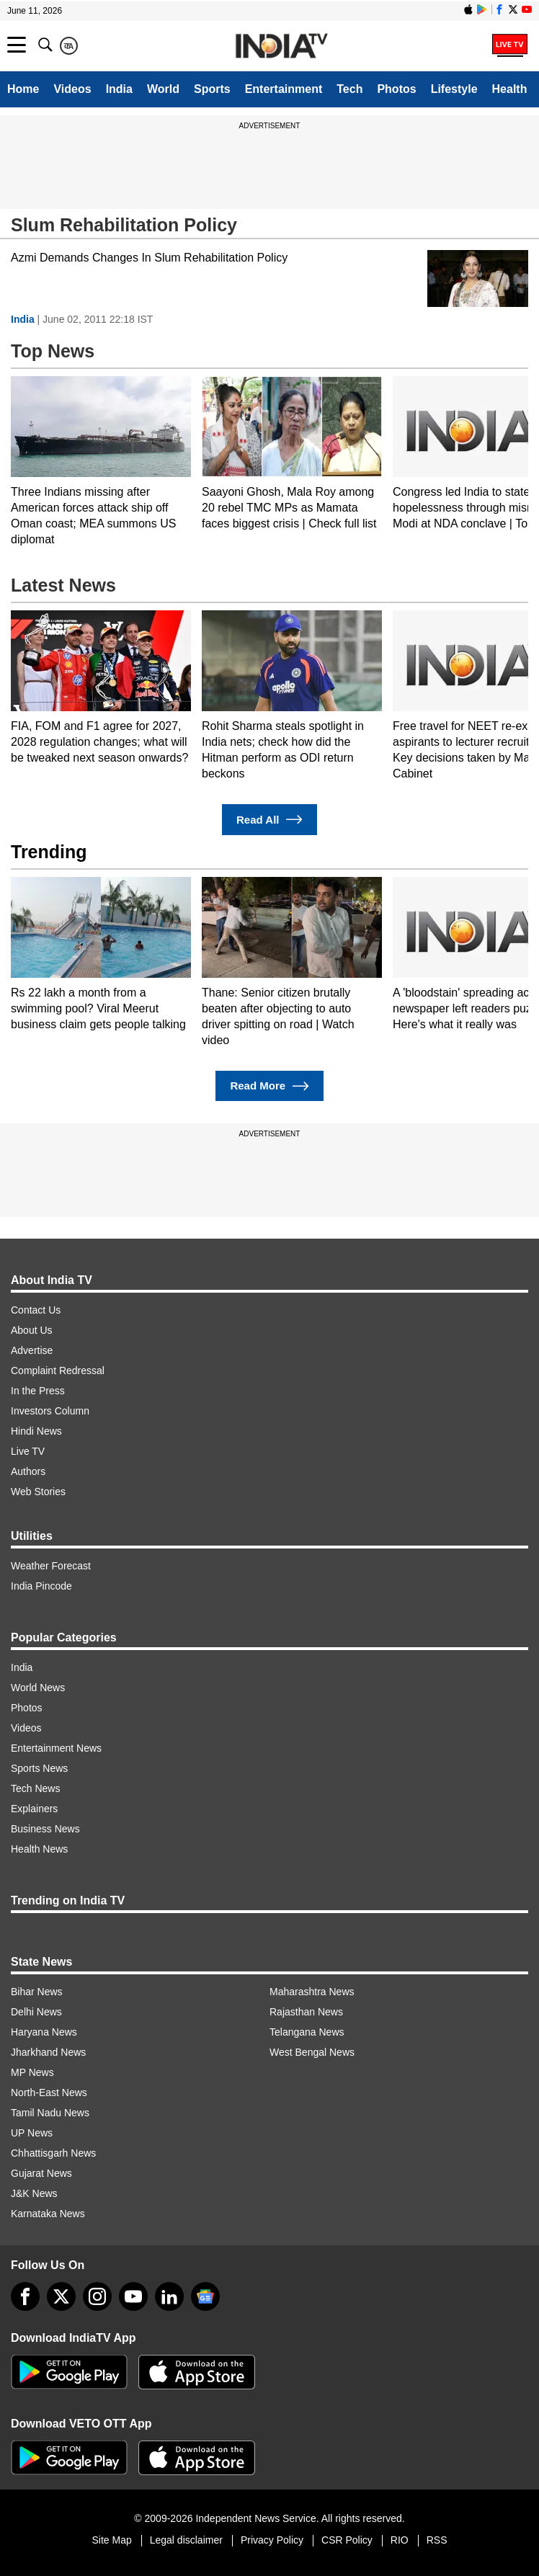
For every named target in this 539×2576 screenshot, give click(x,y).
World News (38, 1687)
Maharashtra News (312, 1991)
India (119, 89)
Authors (28, 1471)
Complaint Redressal (57, 1370)
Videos (72, 89)
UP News (32, 2133)
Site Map (111, 2540)
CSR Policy (347, 2540)
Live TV (28, 1451)
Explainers (34, 1808)
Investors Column (50, 1411)
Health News (39, 1849)
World (163, 89)
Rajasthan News (306, 2012)
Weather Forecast (51, 1566)
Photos (396, 89)
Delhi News (36, 2012)
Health (509, 89)
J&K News (34, 2193)
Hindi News (36, 1431)
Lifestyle (454, 89)
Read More (269, 1086)
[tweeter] (61, 2296)
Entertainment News (56, 1748)
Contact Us (36, 1310)
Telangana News (307, 2032)
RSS (437, 2540)
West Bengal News (312, 2052)
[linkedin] (169, 2296)
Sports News (39, 1768)
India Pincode (41, 1586)
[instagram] (97, 2296)
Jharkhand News (48, 2052)
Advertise (32, 1350)
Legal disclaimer (186, 2540)
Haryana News (44, 2032)
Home (23, 89)
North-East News (49, 2092)
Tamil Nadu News (50, 2112)
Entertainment (284, 89)
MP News (32, 2072)
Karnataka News (48, 2213)
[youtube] (133, 2296)
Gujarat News (41, 2173)
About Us (32, 1330)
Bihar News (37, 1991)
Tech (349, 89)
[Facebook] (25, 2296)
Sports (212, 89)
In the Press (38, 1390)
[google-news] (205, 2296)
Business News (45, 1829)
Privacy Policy (272, 2540)
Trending (49, 852)
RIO (400, 2540)
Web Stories (38, 1491)
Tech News (35, 1788)
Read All (269, 819)
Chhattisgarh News (53, 2153)
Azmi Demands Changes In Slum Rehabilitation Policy (149, 257)
